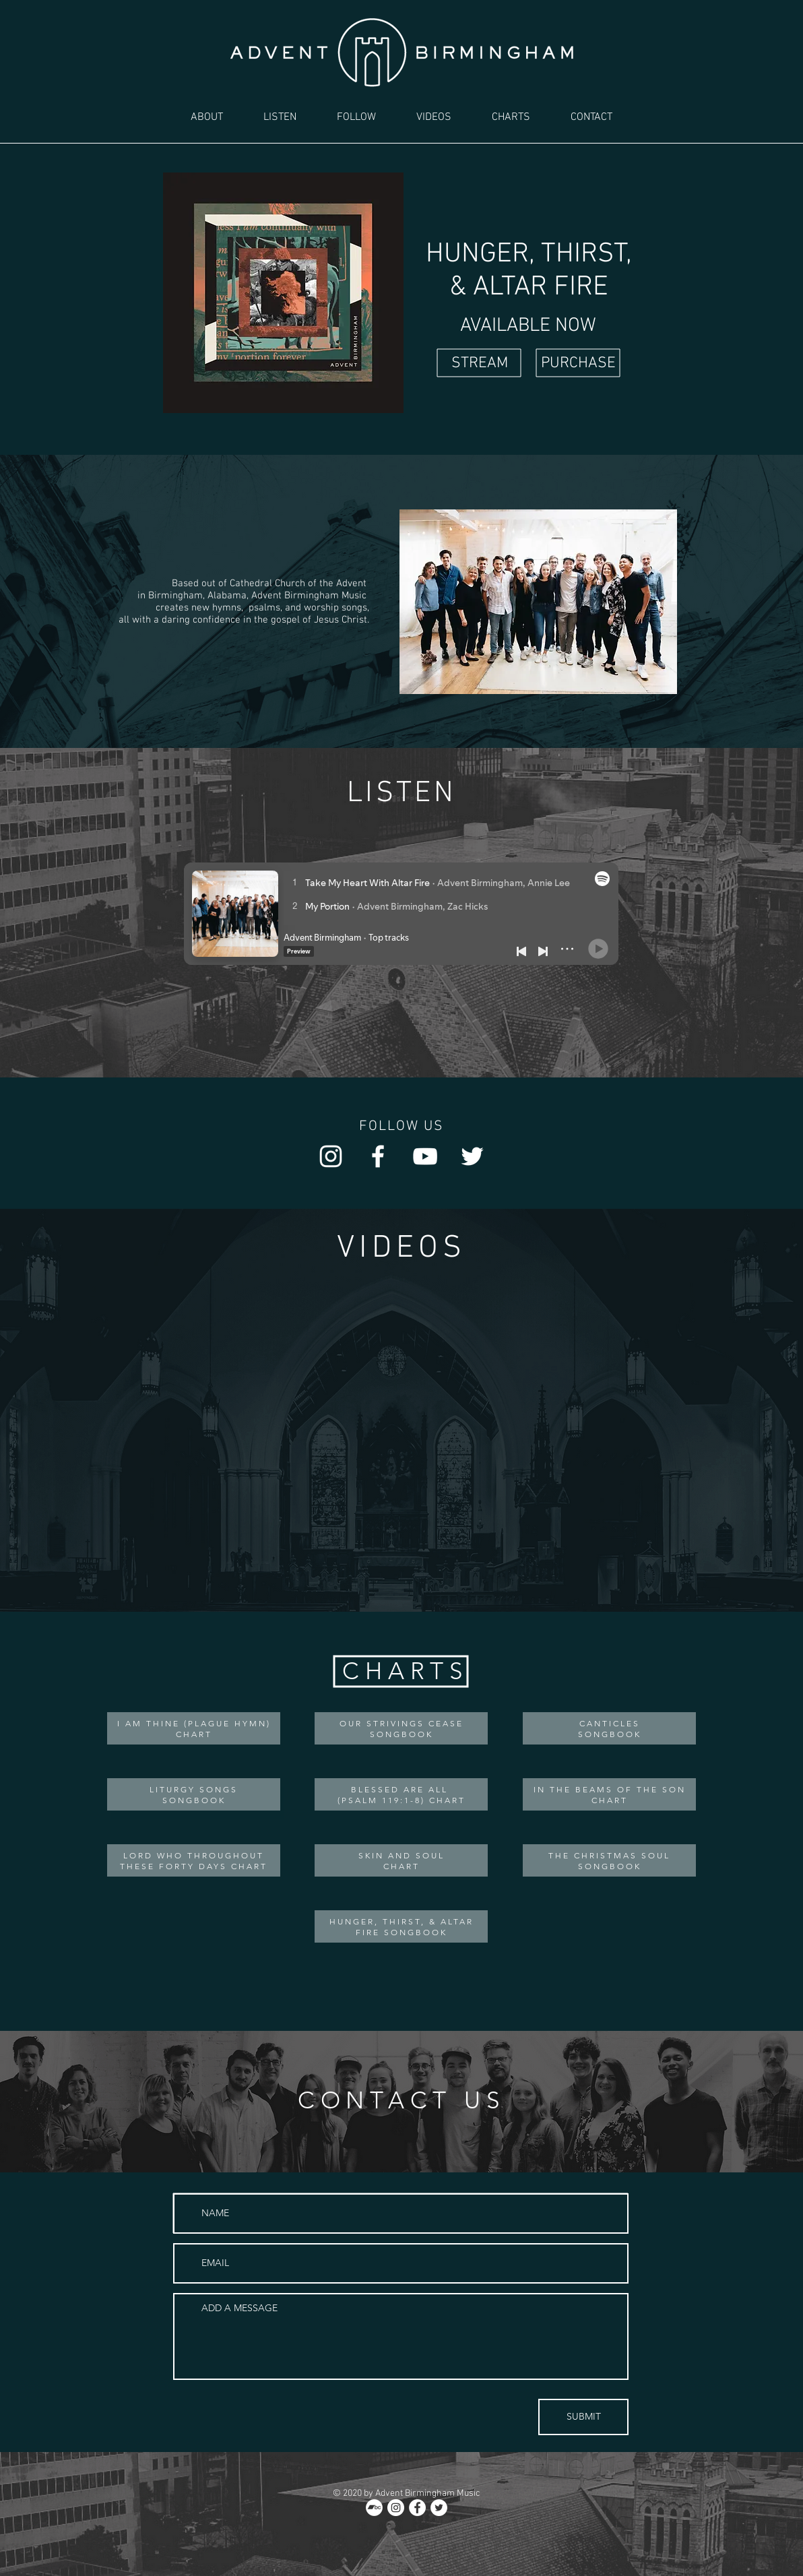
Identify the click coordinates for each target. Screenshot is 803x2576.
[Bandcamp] (374, 2507)
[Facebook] (378, 1156)
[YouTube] (425, 1156)
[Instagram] (331, 1156)
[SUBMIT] (583, 2417)
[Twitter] (472, 1156)
